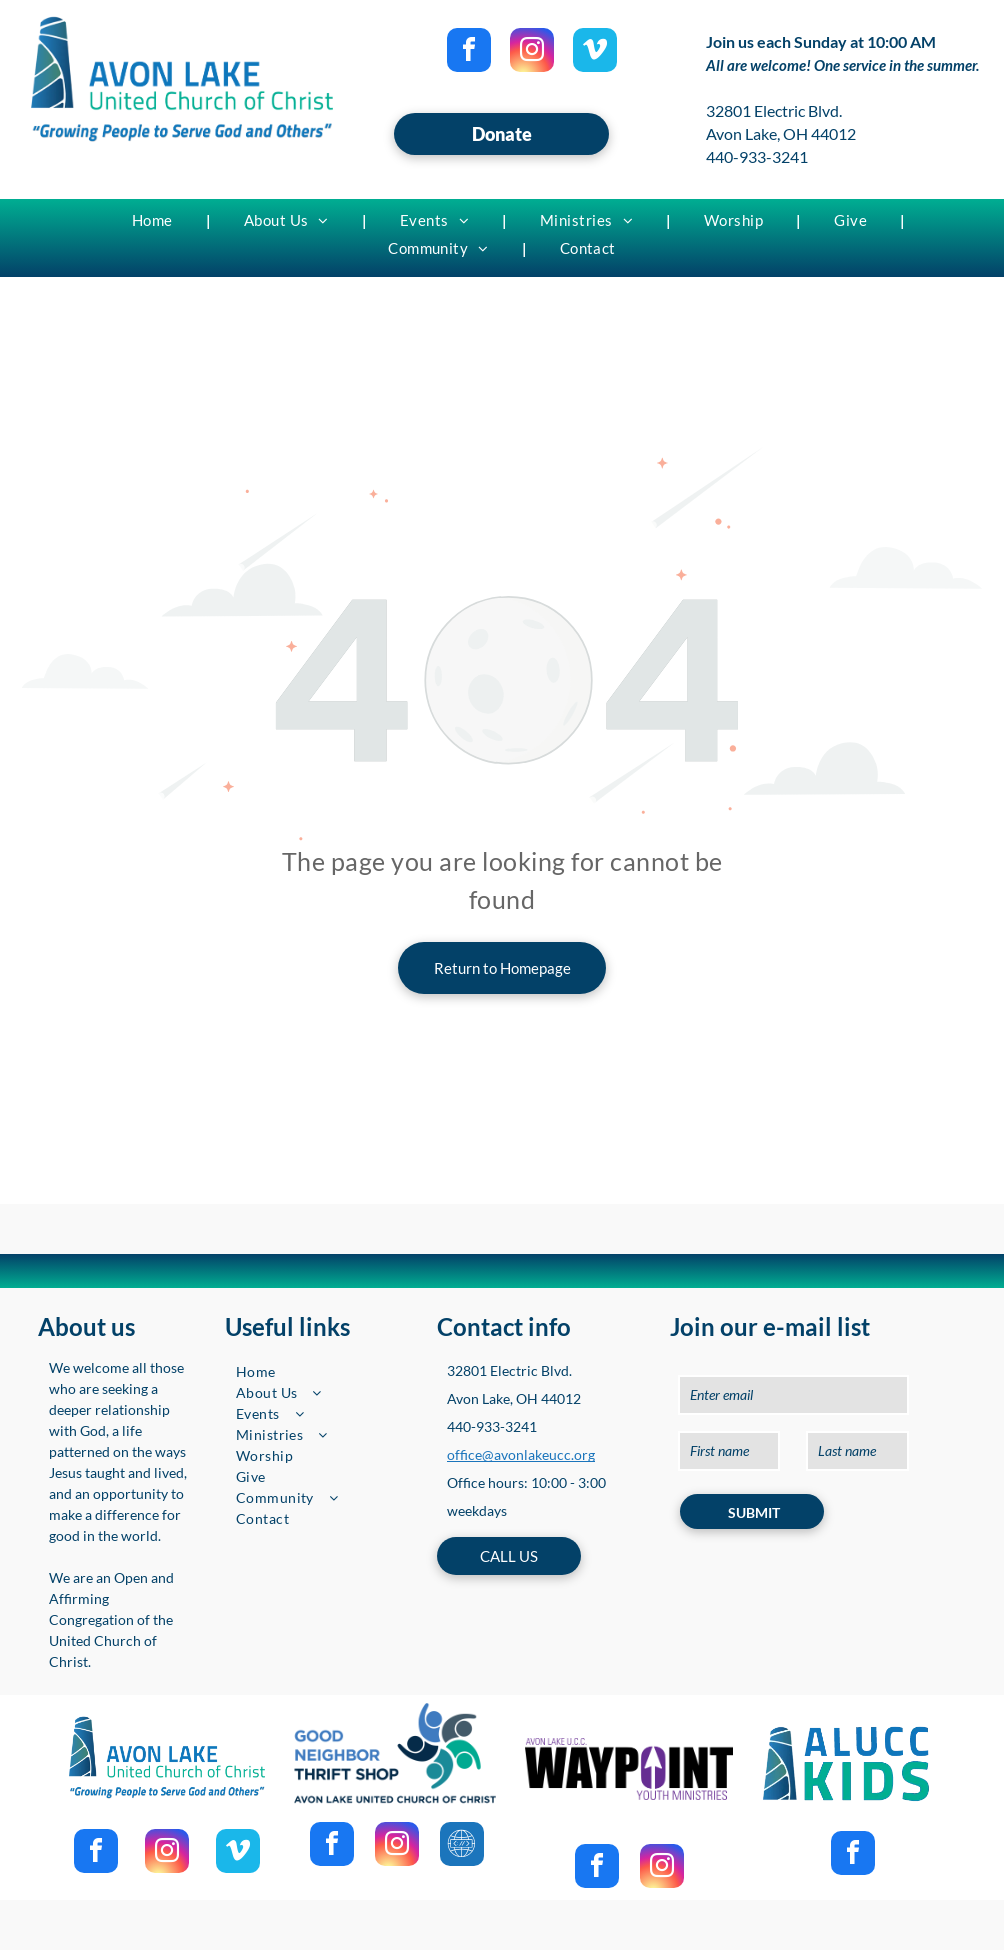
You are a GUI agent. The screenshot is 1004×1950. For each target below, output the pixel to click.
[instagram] (532, 52)
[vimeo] (595, 52)
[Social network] (462, 1846)
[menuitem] (155, 220)
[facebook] (469, 52)
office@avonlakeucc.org (521, 1454)
